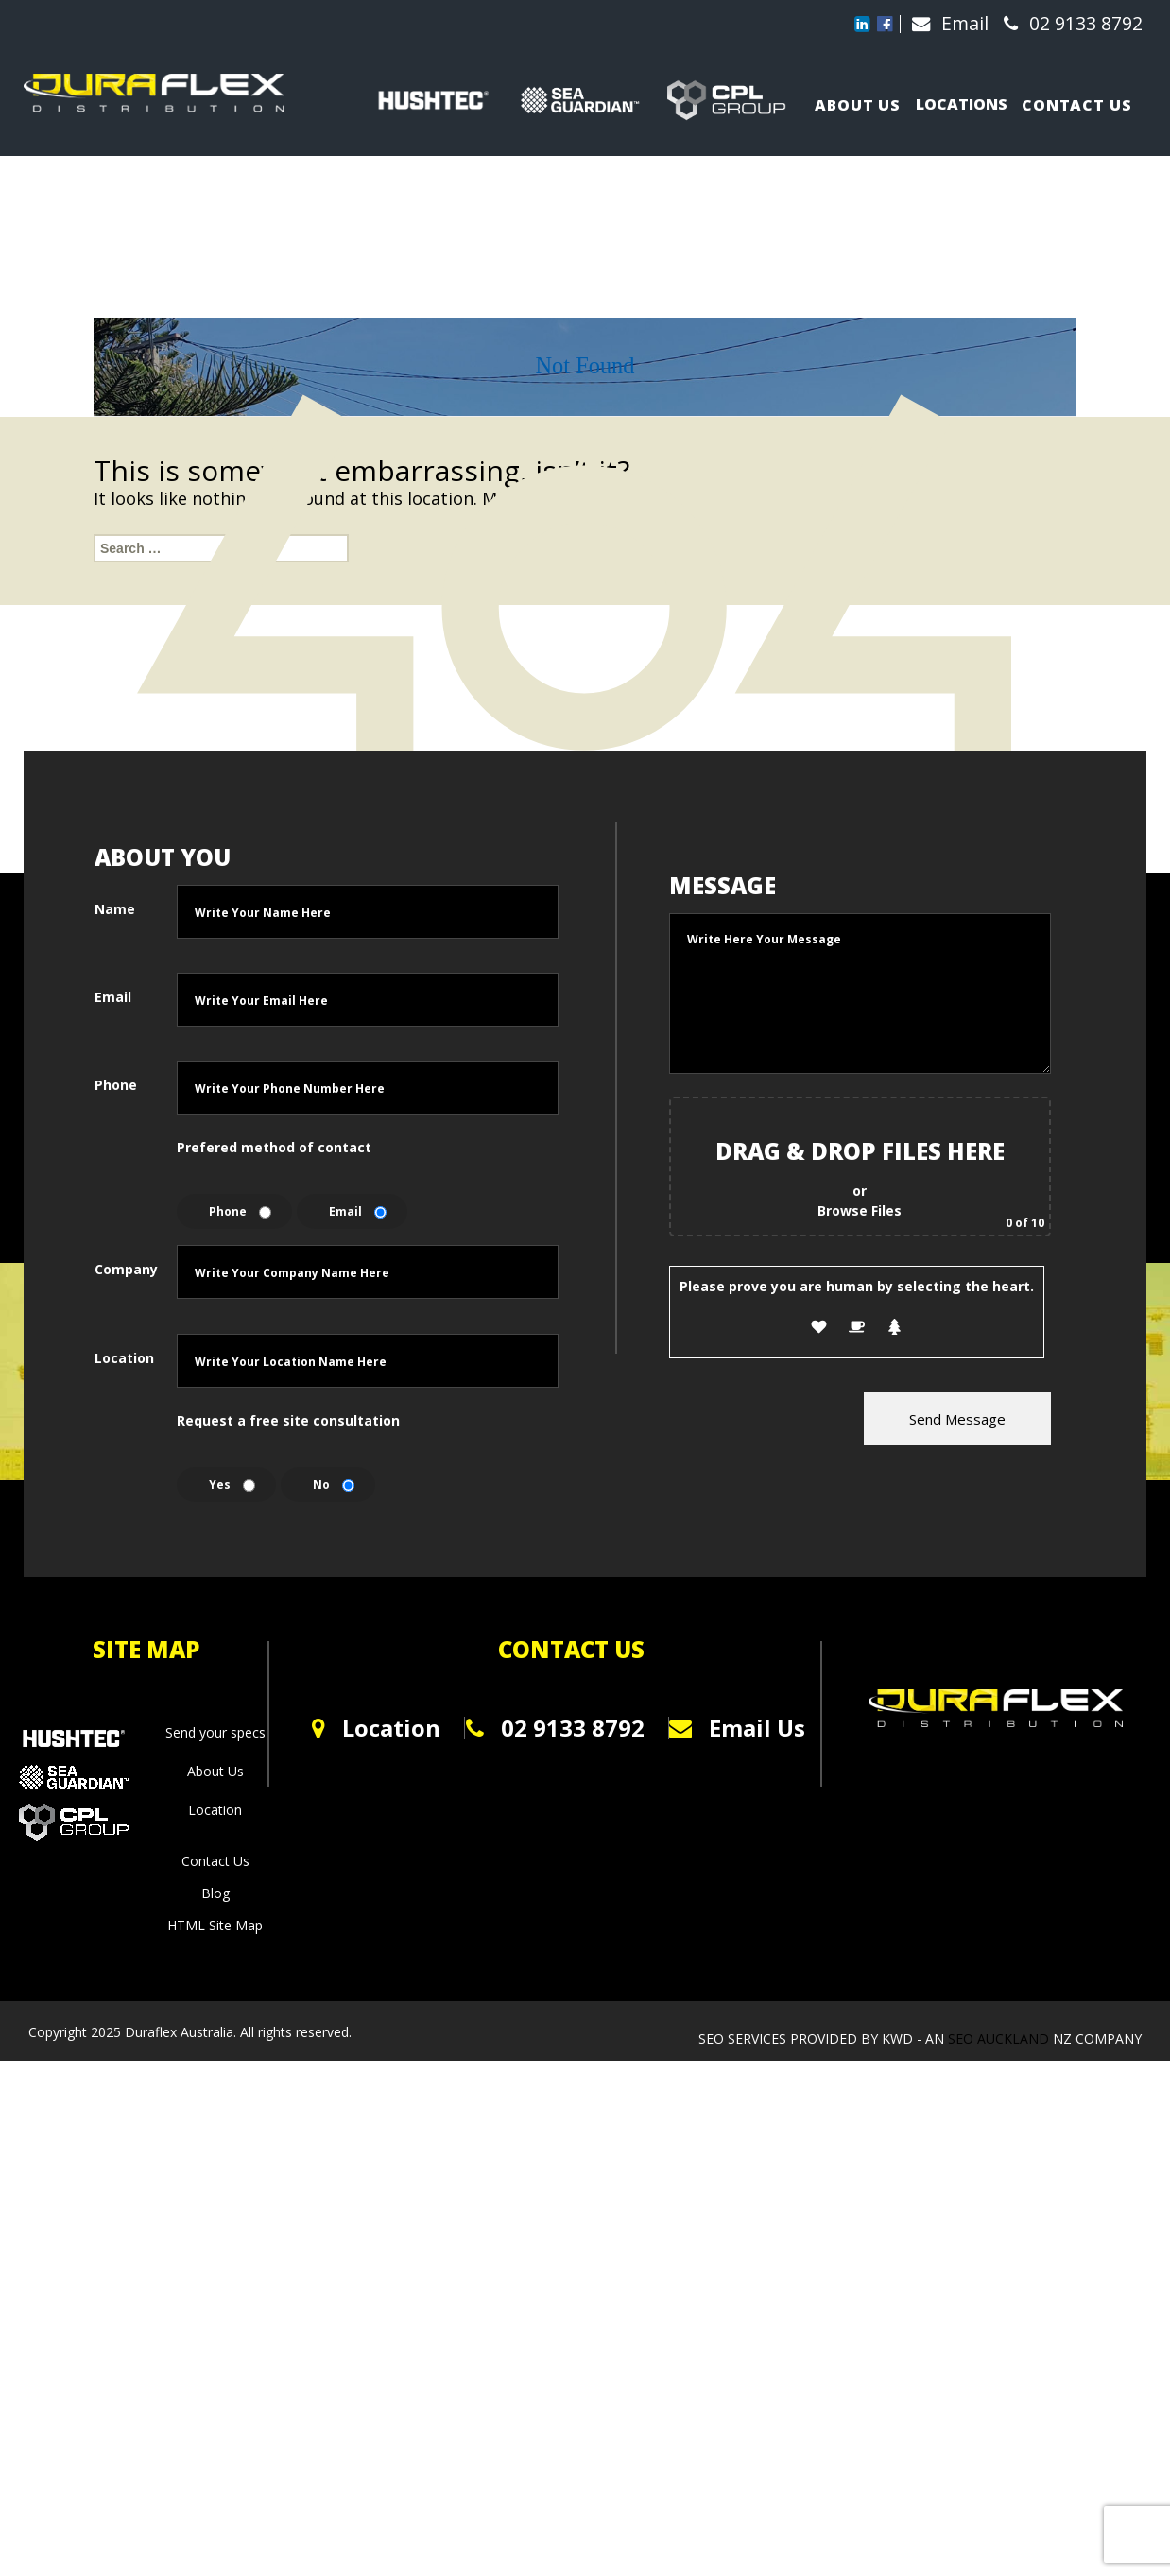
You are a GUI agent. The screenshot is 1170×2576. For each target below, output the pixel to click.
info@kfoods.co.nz (394, 2332)
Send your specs (215, 2248)
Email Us (774, 2243)
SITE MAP (146, 2164)
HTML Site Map (215, 2440)
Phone (116, 1600)
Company (121, 1784)
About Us (215, 2286)
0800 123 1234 (388, 2299)
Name (115, 1424)
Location (121, 1873)
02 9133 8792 (1067, 23)
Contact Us (215, 2376)
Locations (966, 98)
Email (944, 23)
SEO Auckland (1000, 2544)
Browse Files (859, 1723)
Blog (215, 2408)
